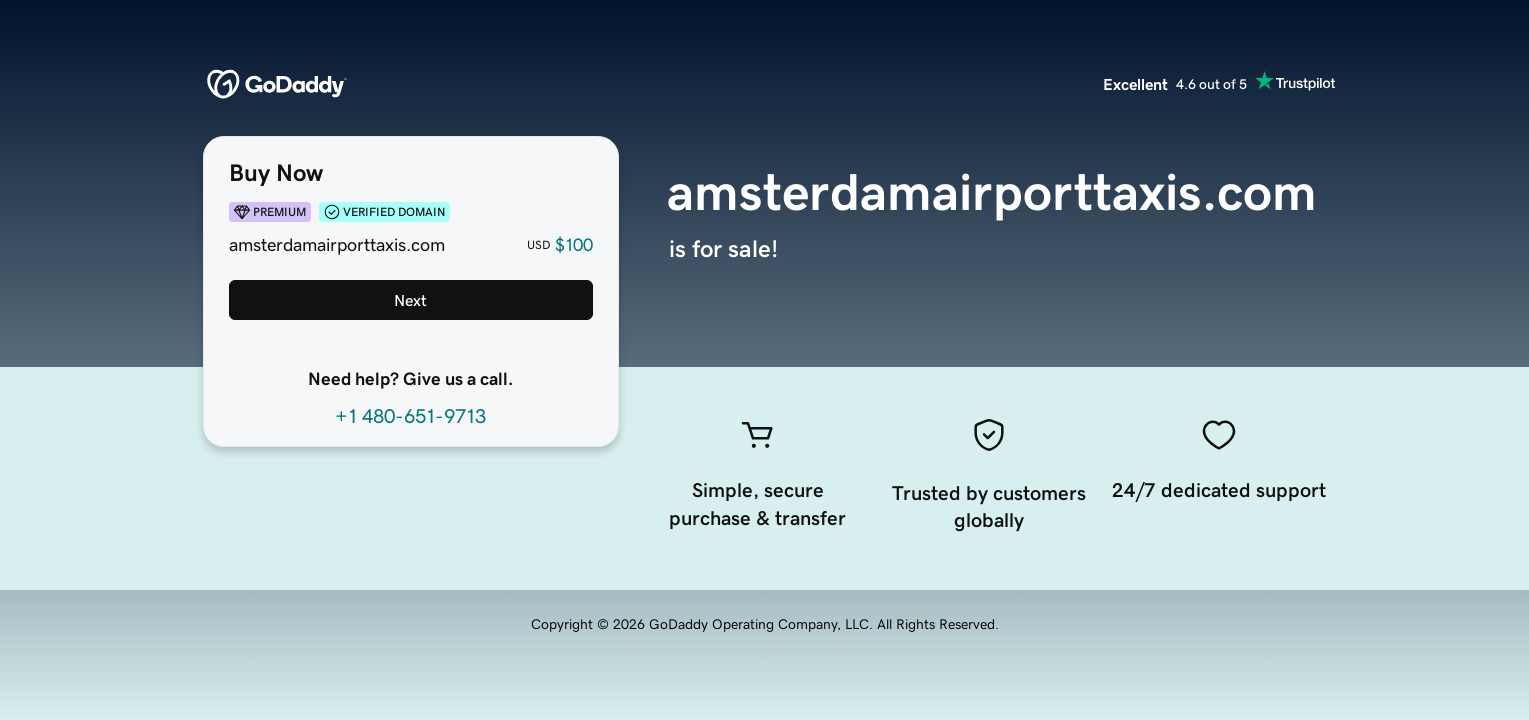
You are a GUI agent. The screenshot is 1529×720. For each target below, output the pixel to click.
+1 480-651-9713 (410, 416)
